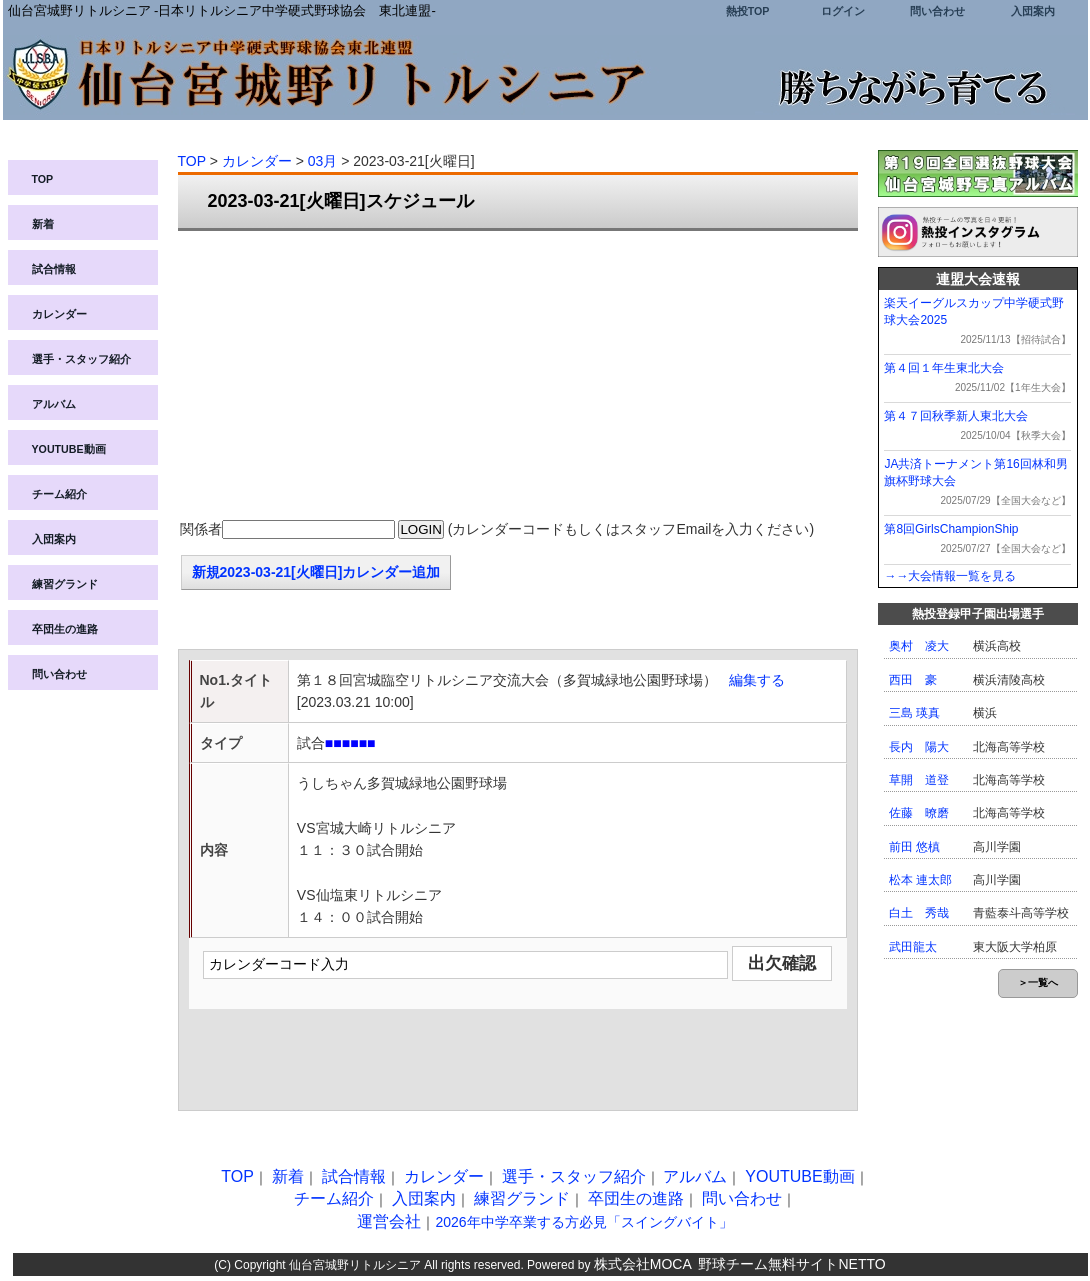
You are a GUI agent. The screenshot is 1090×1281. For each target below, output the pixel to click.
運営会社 (389, 1221)
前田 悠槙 (914, 847)
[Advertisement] (518, 376)
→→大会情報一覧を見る (950, 576)
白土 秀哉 (919, 913)
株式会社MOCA (643, 1264)
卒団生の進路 (65, 629)
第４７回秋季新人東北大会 (956, 416)
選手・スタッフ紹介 (81, 359)
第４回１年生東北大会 (944, 368)
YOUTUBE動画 (69, 449)
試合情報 (54, 269)
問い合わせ (937, 11)
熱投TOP (748, 11)
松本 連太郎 (920, 880)
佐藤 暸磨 (919, 813)
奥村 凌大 (919, 646)
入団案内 (1033, 11)
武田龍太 (913, 947)
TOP (43, 179)
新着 (43, 224)
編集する (757, 680)
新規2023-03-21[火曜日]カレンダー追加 (316, 572)
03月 (323, 161)
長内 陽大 (919, 747)
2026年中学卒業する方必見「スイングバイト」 (583, 1222)
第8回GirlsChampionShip (951, 529)
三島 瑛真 (914, 713)
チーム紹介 (59, 494)
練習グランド (65, 584)
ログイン (843, 11)
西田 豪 (913, 680)
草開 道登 (919, 780)
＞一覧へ (1038, 982)
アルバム (54, 404)
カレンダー (59, 314)
